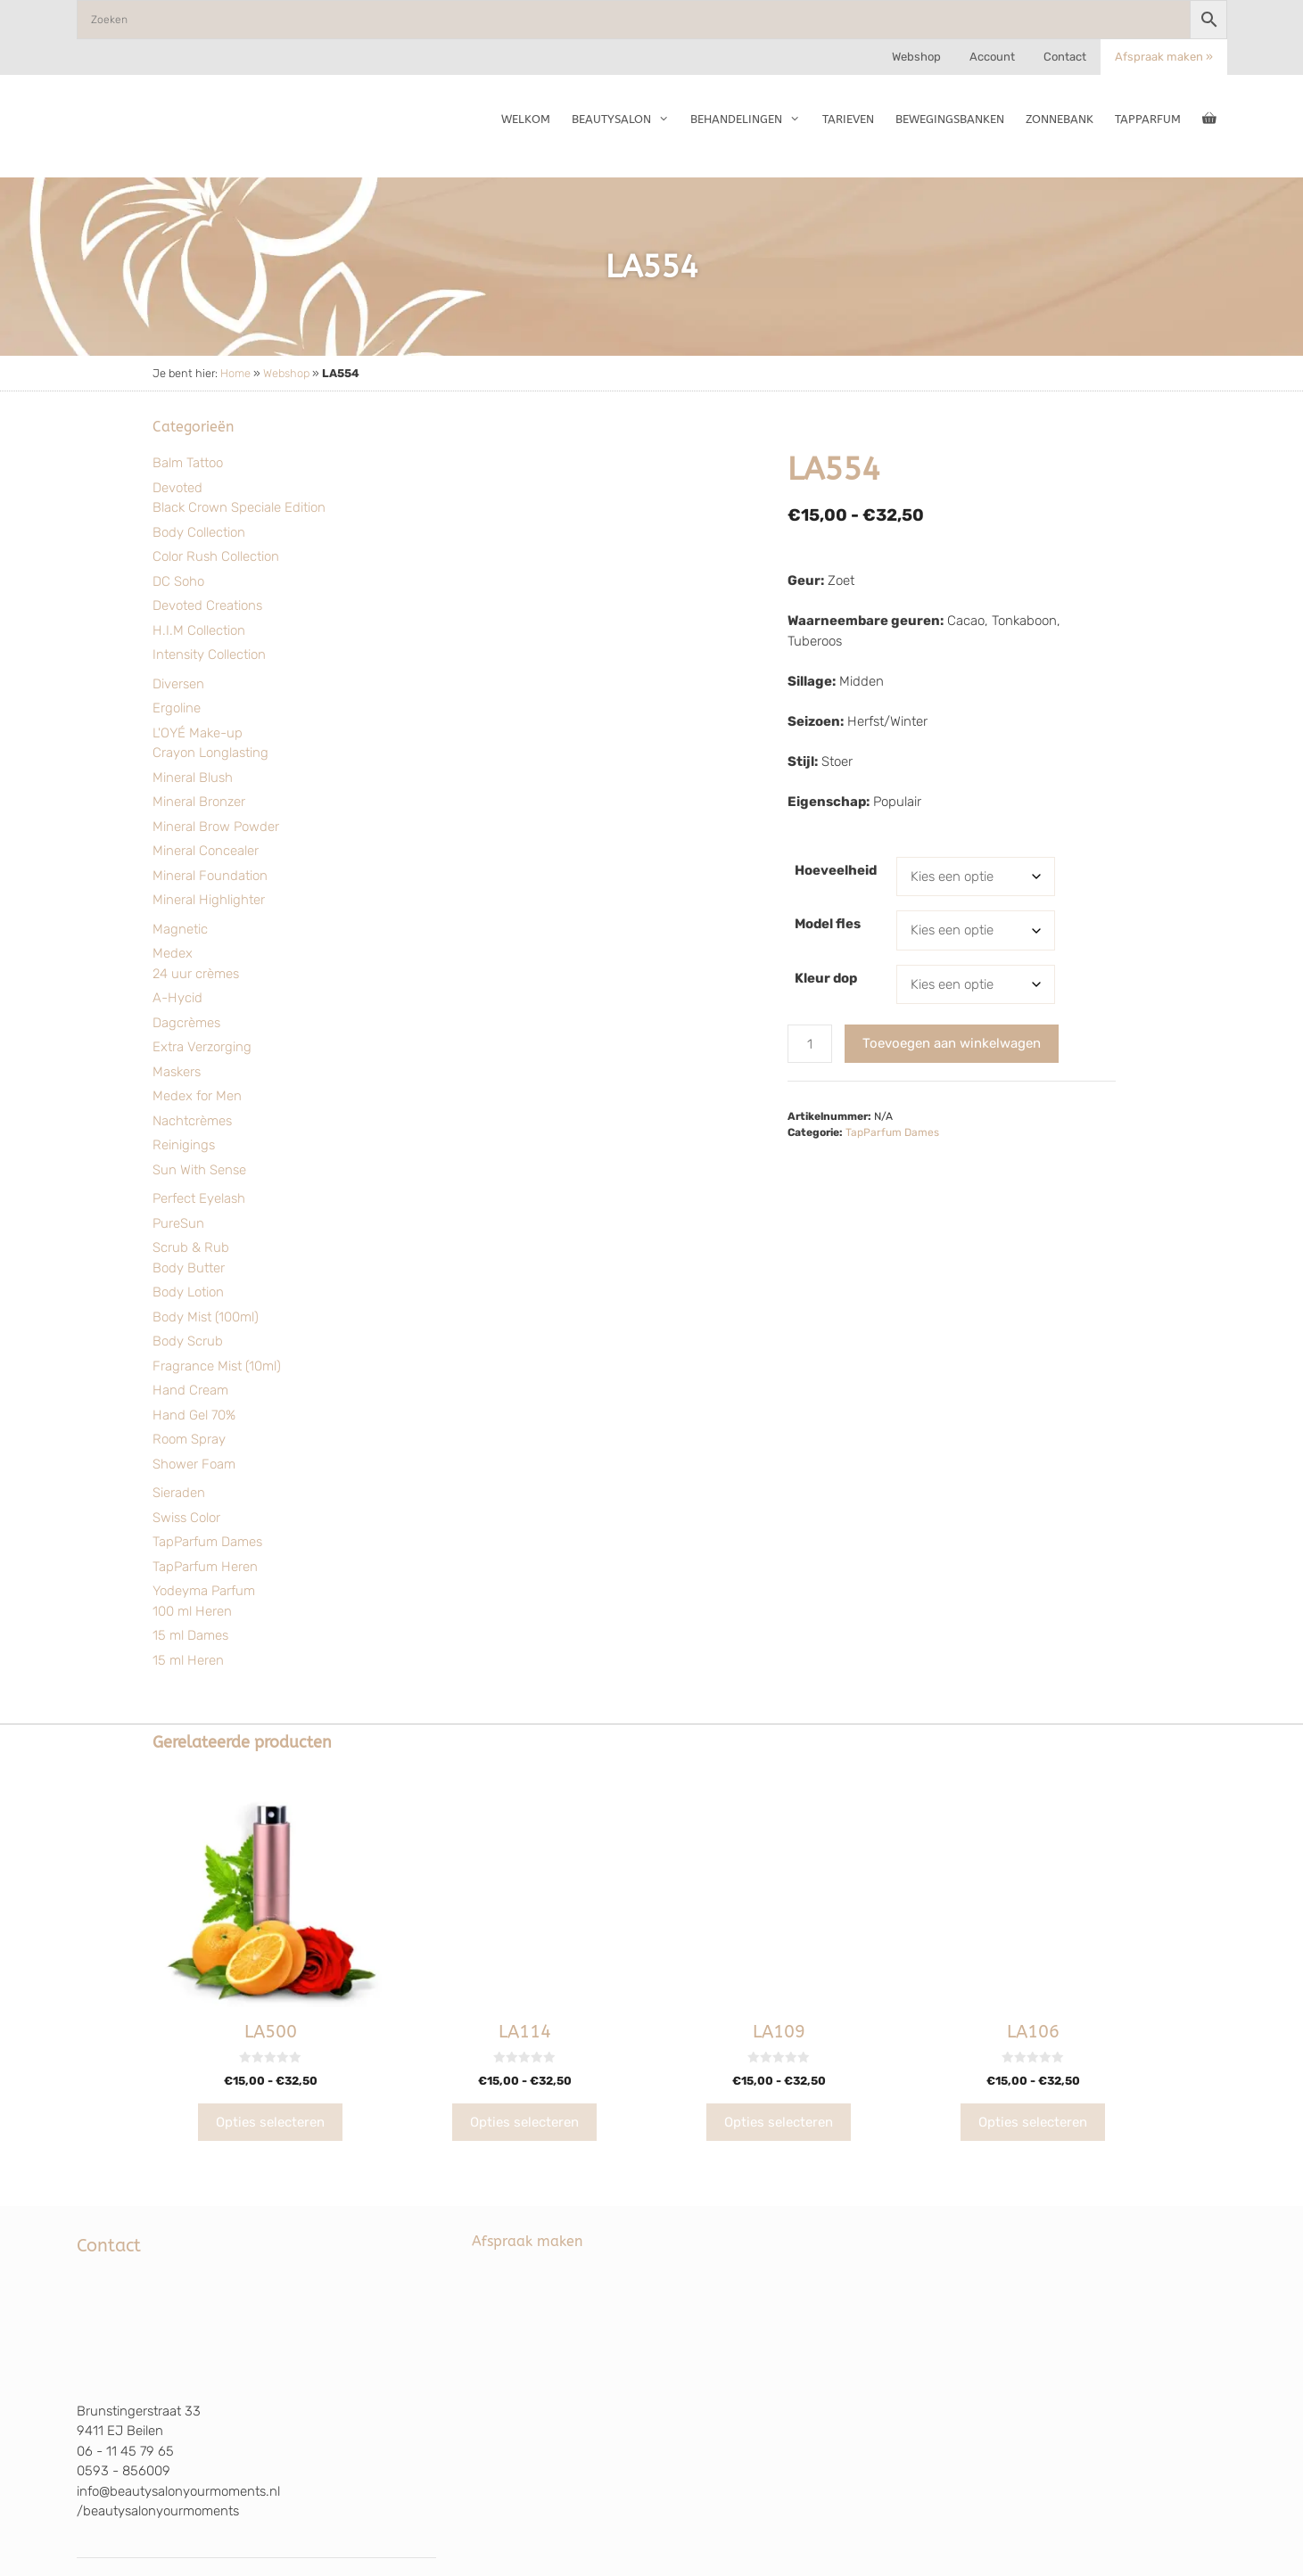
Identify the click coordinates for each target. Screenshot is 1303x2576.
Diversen (178, 684)
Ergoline (177, 708)
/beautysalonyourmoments (158, 2511)
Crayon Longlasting (210, 753)
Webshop (916, 56)
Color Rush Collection (216, 556)
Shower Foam (194, 1464)
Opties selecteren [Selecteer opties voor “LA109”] (778, 2122)
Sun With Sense (199, 1170)
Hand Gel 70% (194, 1415)
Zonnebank (1059, 119)
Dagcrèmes (186, 1023)
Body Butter (189, 1268)
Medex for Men (197, 1096)
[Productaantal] (810, 1044)
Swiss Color (186, 1518)
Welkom (525, 119)
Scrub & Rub (191, 1247)
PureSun (178, 1223)
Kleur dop (826, 978)
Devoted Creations (207, 605)
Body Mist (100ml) (206, 1317)
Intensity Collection (209, 654)
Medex (173, 953)
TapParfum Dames (207, 1542)
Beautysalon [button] (626, 119)
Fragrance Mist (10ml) (217, 1366)
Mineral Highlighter (209, 900)
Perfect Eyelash (199, 1198)
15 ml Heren (188, 1660)
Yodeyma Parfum (204, 1591)
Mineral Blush (193, 778)
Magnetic (180, 929)
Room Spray (189, 1439)
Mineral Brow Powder (216, 827)
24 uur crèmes (196, 974)
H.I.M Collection (199, 630)
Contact (1064, 56)
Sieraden (179, 1493)
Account (992, 56)
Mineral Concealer (206, 851)
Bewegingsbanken (949, 119)
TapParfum (1148, 119)
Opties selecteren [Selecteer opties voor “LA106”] (1032, 2122)
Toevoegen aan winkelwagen (951, 1043)
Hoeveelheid (836, 870)
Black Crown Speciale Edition (239, 507)
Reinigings (184, 1145)
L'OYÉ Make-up (198, 733)
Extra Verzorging (202, 1047)
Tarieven (848, 119)
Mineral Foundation (210, 876)
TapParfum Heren (205, 1567)
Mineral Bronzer (199, 802)
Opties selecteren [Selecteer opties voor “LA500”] (270, 2122)
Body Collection (199, 532)
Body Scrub (188, 1341)
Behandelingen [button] (750, 119)
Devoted (177, 488)
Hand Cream (190, 1390)
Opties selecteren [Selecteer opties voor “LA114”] (524, 2122)
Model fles (828, 924)
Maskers (177, 1072)
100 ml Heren (192, 1611)
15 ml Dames (190, 1635)
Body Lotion (188, 1292)
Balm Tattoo (188, 463)
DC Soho (178, 581)
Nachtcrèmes (192, 1121)
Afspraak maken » (1164, 56)
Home (235, 373)
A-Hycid (177, 998)
